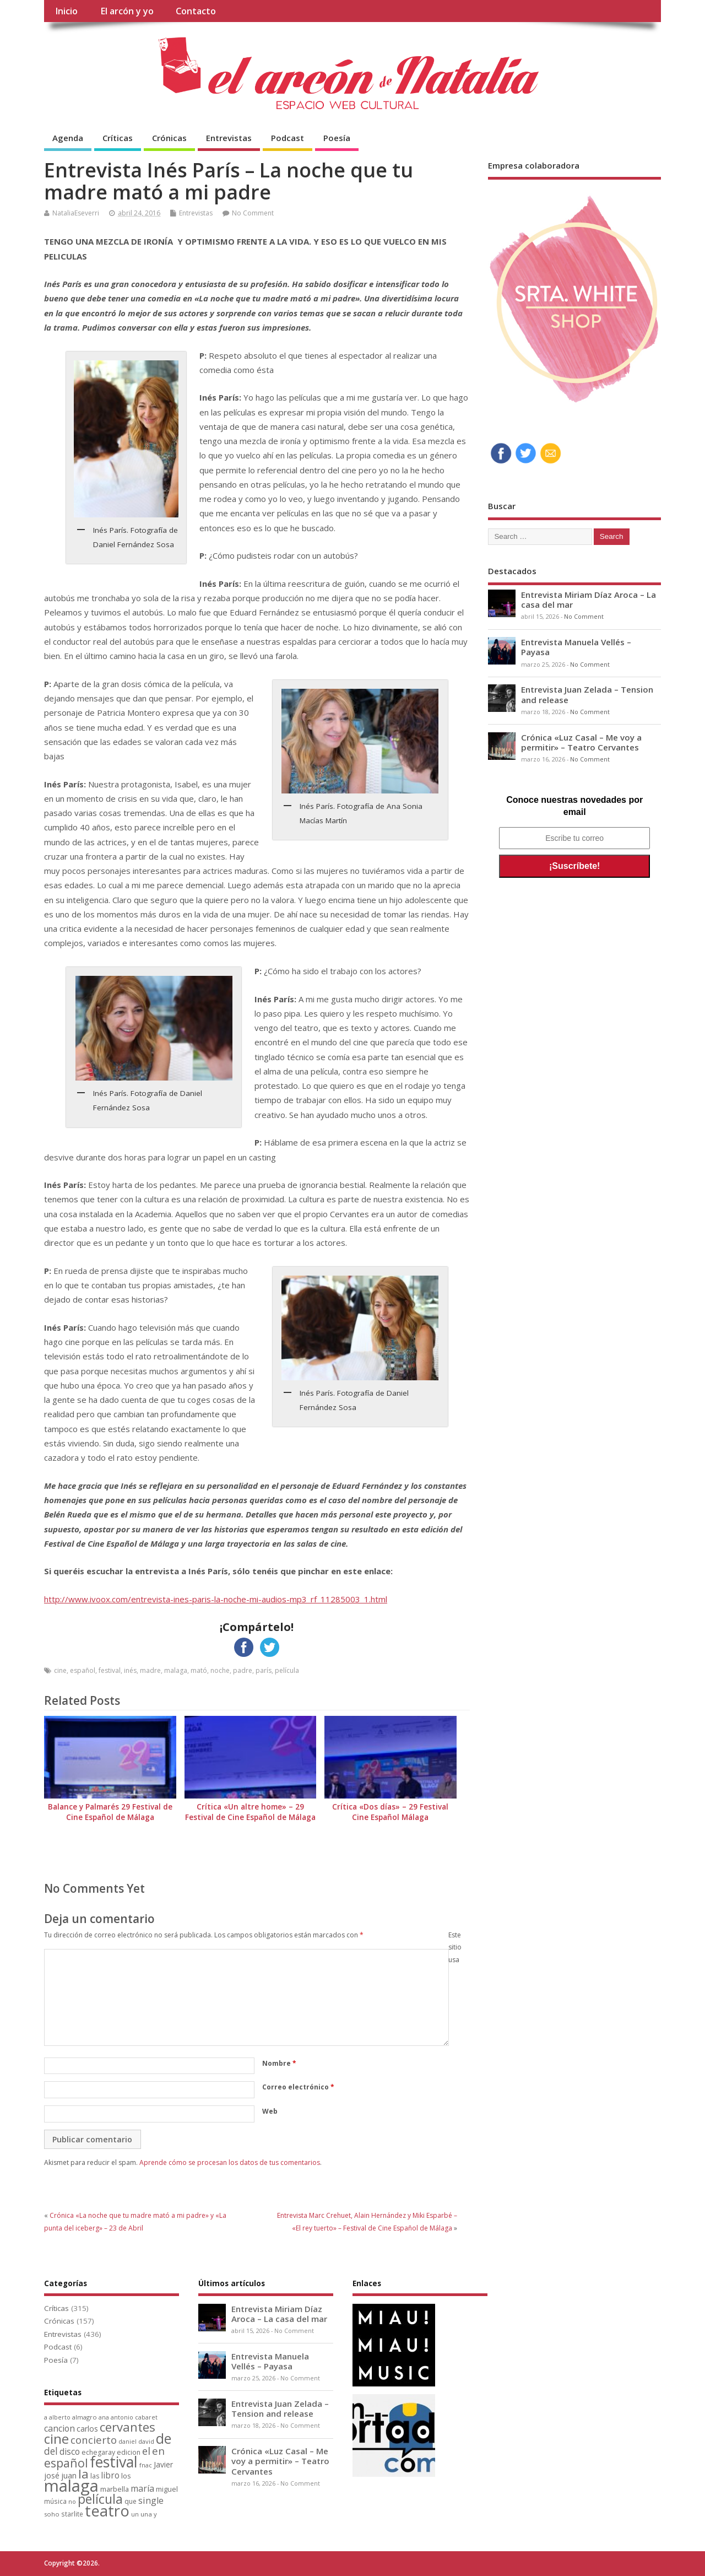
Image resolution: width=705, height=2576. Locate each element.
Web (270, 2111)
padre (242, 1670)
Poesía (336, 137)
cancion (59, 2428)
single (151, 2500)
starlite (72, 2513)
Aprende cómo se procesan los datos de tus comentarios (229, 2162)
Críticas (117, 137)
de (163, 2438)
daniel (127, 2441)
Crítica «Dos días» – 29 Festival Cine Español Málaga (390, 1812)
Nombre (279, 2063)
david (146, 2441)
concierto (93, 2440)
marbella (114, 2489)
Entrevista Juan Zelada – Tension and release (587, 694)
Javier (163, 2464)
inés (130, 1670)
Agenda (67, 137)
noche (220, 1670)
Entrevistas (229, 137)
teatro (107, 2511)
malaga (175, 1670)
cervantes (127, 2426)
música (55, 2501)
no (72, 2501)
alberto (59, 2417)
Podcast (287, 137)
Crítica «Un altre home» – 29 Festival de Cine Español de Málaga (250, 1812)
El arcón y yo (127, 11)
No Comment (253, 213)
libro (110, 2475)
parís (264, 1670)
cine (60, 1670)
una (146, 2514)
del (51, 2451)
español (82, 1670)
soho (51, 2514)
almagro (84, 2417)
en (158, 2451)
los (126, 2476)
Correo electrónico (298, 2087)
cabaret (146, 2417)
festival (110, 1670)
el (146, 2451)
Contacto (196, 11)
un (135, 2514)
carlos (87, 2428)
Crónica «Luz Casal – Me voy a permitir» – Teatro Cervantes (581, 742)
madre (150, 1670)
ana (104, 2417)
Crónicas (169, 137)
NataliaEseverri (75, 213)
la (83, 2473)
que (130, 2501)
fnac (145, 2465)
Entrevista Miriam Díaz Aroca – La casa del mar (588, 599)
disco (69, 2451)
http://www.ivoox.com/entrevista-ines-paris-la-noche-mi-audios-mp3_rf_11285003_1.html (215, 1599)
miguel (167, 2489)
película (287, 1670)
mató (199, 1670)
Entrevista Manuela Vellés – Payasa (576, 646)
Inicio (66, 11)
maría (142, 2488)
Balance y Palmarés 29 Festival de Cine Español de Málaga (110, 1812)
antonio (122, 2417)
